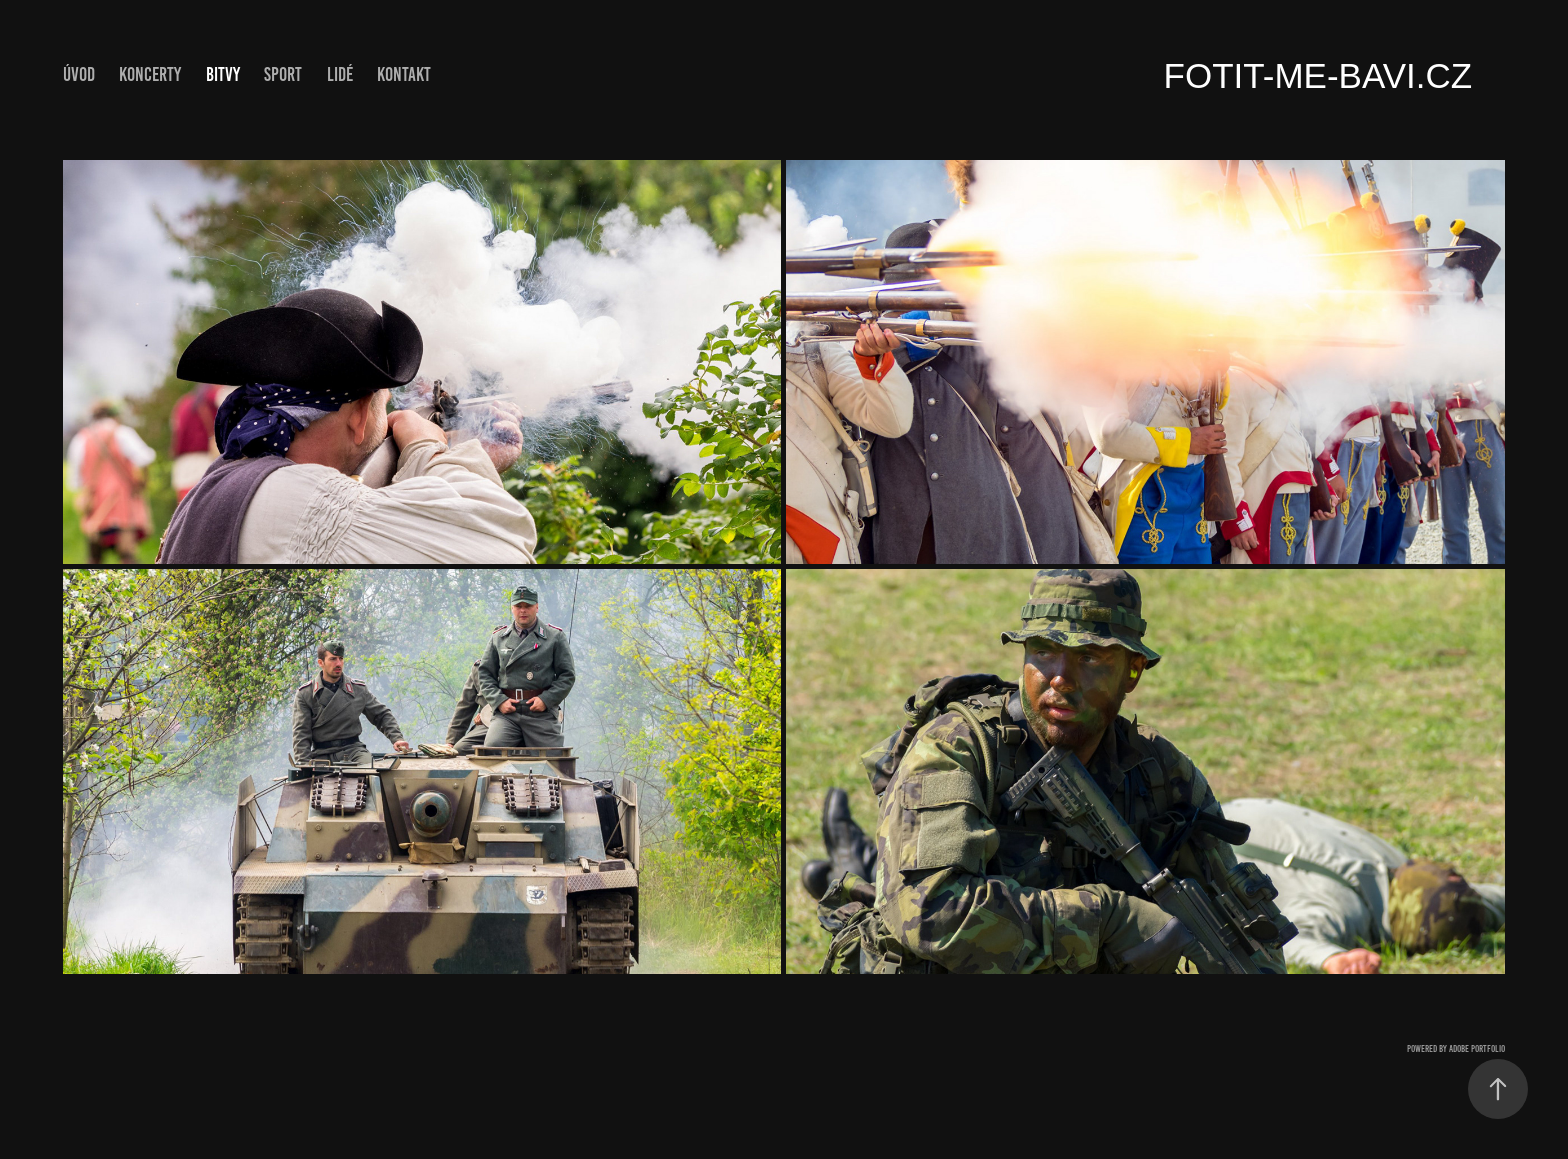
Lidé (340, 74)
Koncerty (150, 74)
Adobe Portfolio (1477, 1048)
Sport (283, 74)
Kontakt (404, 74)
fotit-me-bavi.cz (1318, 75)
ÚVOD (79, 74)
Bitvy (223, 74)
